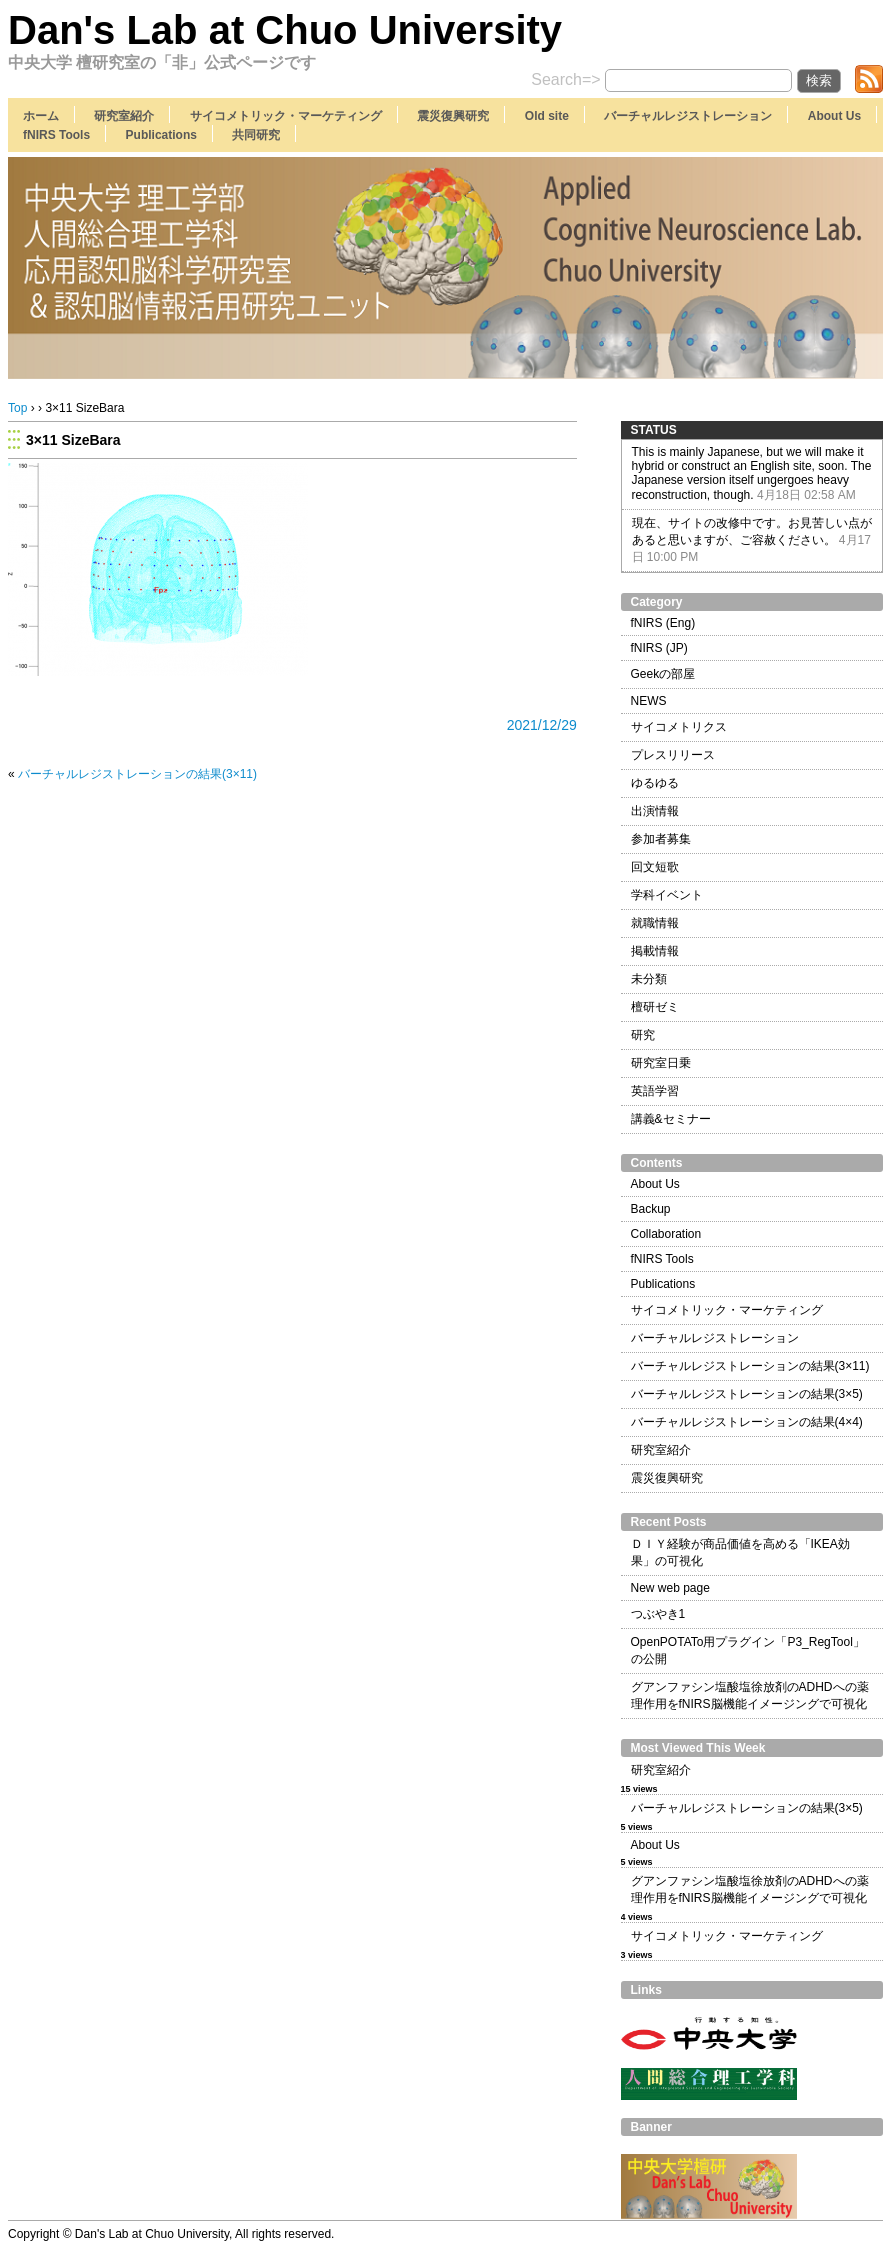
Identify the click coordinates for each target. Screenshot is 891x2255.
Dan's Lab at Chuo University (285, 30)
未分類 (649, 979)
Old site (547, 116)
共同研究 (256, 135)
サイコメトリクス (679, 727)
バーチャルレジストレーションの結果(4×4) (747, 1422)
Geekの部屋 (663, 674)
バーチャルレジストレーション (688, 116)
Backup (651, 1209)
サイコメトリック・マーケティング (286, 116)
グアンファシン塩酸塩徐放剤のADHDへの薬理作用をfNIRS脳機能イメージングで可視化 (750, 1695)
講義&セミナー (671, 1119)
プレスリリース (673, 755)
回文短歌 (655, 867)
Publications (161, 135)
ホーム (41, 116)
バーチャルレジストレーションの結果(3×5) (747, 1394)
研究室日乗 (661, 1063)
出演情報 (655, 811)
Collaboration (666, 1234)
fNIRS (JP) (659, 648)
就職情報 (655, 923)
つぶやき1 (658, 1614)
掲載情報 (655, 951)
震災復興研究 (453, 116)
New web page (670, 1588)
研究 (643, 1035)
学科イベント (667, 895)
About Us (834, 116)
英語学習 (655, 1091)
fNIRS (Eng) (663, 623)
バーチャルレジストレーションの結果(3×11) (137, 774)
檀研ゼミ (655, 1007)
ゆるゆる (655, 783)
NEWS (649, 701)
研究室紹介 (124, 116)
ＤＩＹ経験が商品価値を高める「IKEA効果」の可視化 (740, 1552)
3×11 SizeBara (73, 440)
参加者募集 (661, 839)
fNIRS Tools (56, 135)
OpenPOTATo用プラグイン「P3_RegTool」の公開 (748, 1650)
